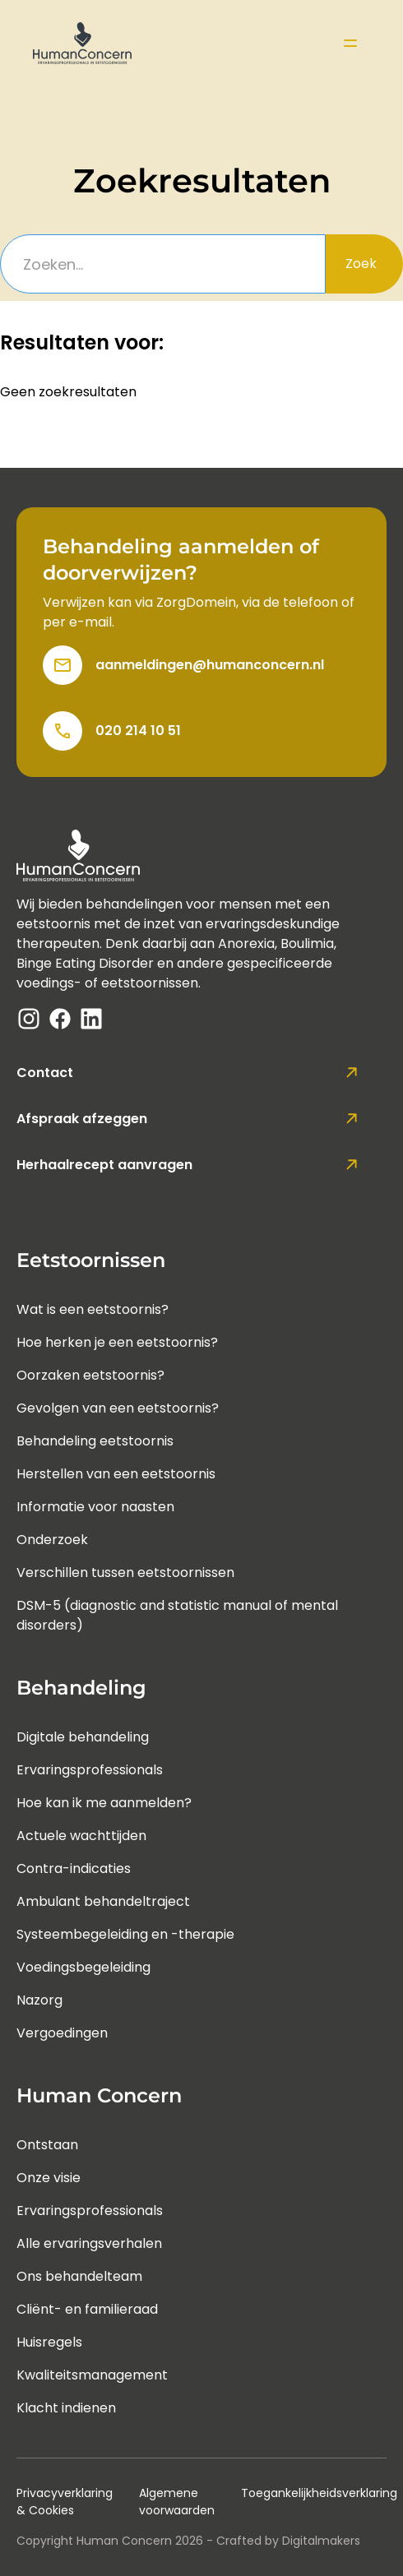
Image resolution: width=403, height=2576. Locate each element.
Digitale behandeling (82, 1736)
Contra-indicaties (73, 1868)
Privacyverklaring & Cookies (64, 2501)
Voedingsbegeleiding (83, 1967)
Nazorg (39, 2000)
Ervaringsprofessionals (89, 1769)
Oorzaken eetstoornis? (90, 1375)
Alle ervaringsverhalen (89, 2243)
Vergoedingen (62, 2032)
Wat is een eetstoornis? (92, 1309)
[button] (349, 42)
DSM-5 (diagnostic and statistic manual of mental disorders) (177, 1615)
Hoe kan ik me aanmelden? (104, 1802)
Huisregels (49, 2342)
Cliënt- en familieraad (87, 2309)
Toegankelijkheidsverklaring (319, 2493)
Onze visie (48, 2177)
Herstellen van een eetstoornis (115, 1473)
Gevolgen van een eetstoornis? (117, 1408)
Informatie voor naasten (95, 1506)
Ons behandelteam (79, 2276)
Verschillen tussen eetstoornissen (125, 1572)
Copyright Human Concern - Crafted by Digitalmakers (188, 2540)
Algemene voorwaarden (177, 2501)
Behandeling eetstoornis (95, 1440)
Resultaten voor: (82, 343)
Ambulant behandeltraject (103, 1901)
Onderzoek (52, 1539)
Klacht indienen (66, 2407)
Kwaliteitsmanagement (92, 2375)
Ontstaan (47, 2144)
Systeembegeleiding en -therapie (125, 1934)
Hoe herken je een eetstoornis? (117, 1342)
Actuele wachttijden (81, 1835)
